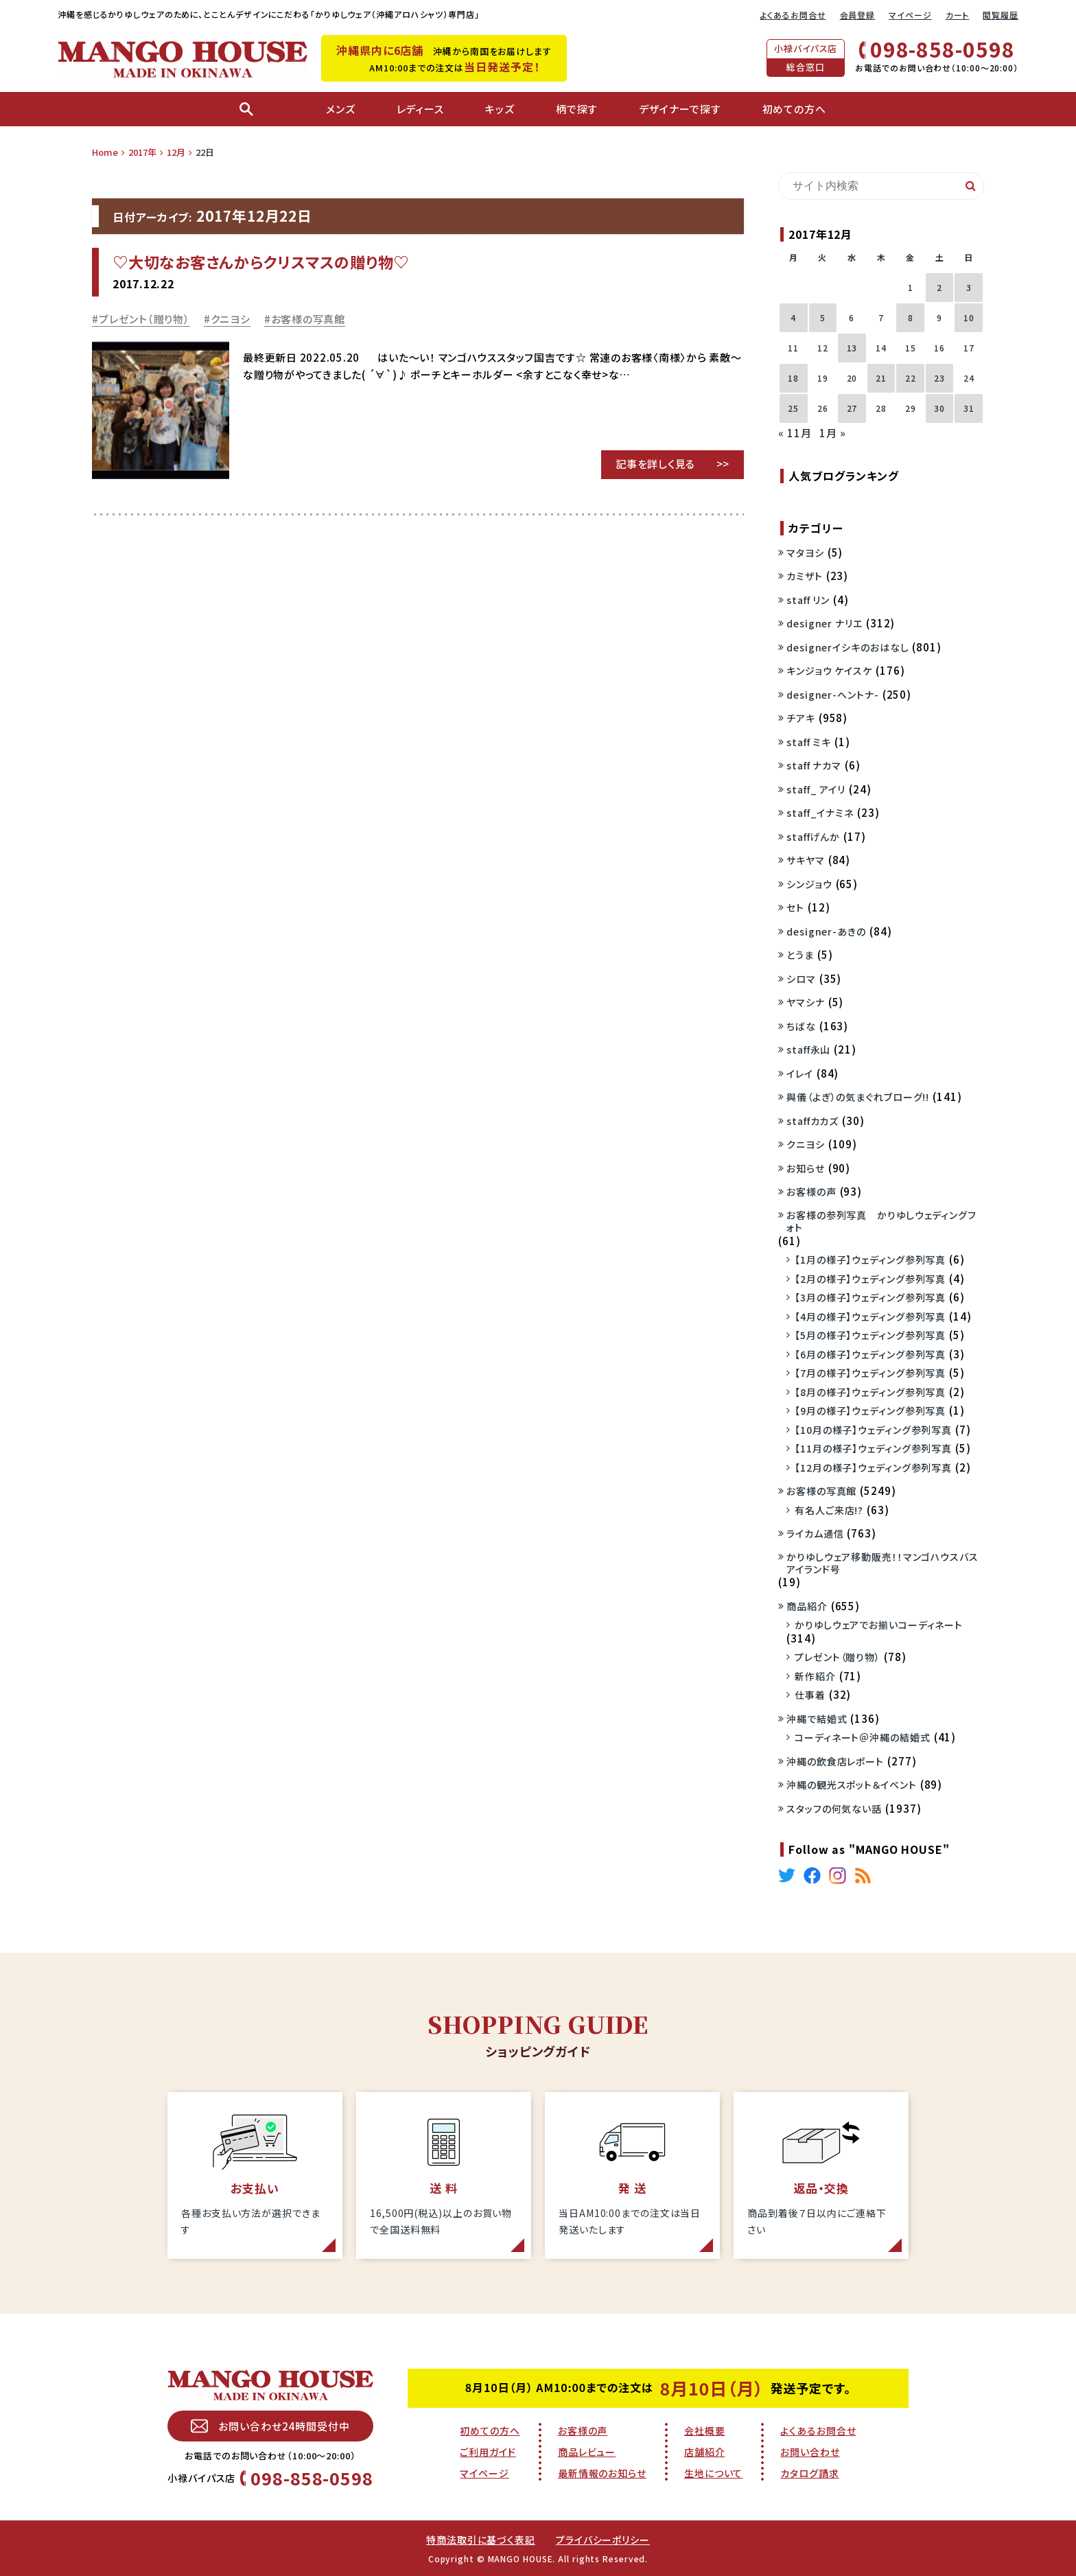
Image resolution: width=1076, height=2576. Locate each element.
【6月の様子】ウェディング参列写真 (870, 1354)
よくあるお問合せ (793, 15)
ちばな (801, 1026)
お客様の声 (811, 1191)
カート (958, 15)
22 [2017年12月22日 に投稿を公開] (910, 378)
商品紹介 (807, 1606)
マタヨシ (805, 552)
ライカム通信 (814, 1533)
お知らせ (805, 1168)
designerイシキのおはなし (847, 647)
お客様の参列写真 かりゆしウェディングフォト (881, 1221)
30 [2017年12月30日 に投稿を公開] (939, 408)
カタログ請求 (809, 2473)
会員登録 (858, 15)
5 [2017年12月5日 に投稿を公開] (823, 317)
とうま (800, 955)
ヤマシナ (805, 1002)
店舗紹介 (704, 2452)
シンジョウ (809, 884)
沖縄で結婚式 (816, 1719)
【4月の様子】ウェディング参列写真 (870, 1316)
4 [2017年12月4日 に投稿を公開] (793, 317)
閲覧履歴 (1000, 15)
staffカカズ (812, 1121)
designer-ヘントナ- (832, 694)
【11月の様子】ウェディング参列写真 (873, 1448)
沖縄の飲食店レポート (835, 1761)
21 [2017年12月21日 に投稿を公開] (881, 378)
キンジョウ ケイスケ (829, 670)
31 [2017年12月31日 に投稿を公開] (968, 408)
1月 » (832, 433)
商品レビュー (587, 2452)
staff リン (808, 600)
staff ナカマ (813, 765)
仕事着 (810, 1695)
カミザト (804, 576)
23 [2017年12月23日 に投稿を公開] (939, 378)
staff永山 (808, 1049)
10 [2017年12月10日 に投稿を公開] (968, 317)
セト (795, 907)
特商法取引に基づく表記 (480, 2539)
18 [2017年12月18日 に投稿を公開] (793, 378)
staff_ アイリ (815, 789)
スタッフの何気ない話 (834, 1808)
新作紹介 (815, 1676)
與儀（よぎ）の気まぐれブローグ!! (857, 1097)
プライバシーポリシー (603, 2539)
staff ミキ (808, 742)
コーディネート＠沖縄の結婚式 (863, 1737)
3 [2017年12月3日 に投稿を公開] (969, 287)
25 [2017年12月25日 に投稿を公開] (793, 408)
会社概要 (704, 2430)
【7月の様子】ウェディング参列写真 (870, 1373)
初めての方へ (489, 2430)
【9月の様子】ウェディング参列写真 (870, 1410)
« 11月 (795, 433)
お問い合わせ (809, 2452)
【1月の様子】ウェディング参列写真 (870, 1259)
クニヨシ (230, 319)
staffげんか (813, 837)
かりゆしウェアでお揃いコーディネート (879, 1624)
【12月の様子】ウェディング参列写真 (873, 1467)
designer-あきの (826, 931)
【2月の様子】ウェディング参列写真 (870, 1279)
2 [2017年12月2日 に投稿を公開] (939, 287)
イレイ (799, 1073)
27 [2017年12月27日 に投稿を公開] (852, 408)
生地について (713, 2473)
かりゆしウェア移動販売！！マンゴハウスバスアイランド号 (882, 1563)
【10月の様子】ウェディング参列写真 (873, 1430)
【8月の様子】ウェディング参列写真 (870, 1392)
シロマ (801, 979)
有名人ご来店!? (829, 1510)
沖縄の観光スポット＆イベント (851, 1784)
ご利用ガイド (487, 2452)
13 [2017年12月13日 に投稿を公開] (852, 347)
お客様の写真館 (308, 319)
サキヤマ (805, 860)
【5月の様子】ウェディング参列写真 (870, 1335)
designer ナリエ (824, 623)
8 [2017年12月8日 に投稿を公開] (910, 317)
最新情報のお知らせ (602, 2473)
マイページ (910, 15)
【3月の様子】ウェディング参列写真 (870, 1297)
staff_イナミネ (820, 813)
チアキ (800, 718)
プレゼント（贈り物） (144, 319)
